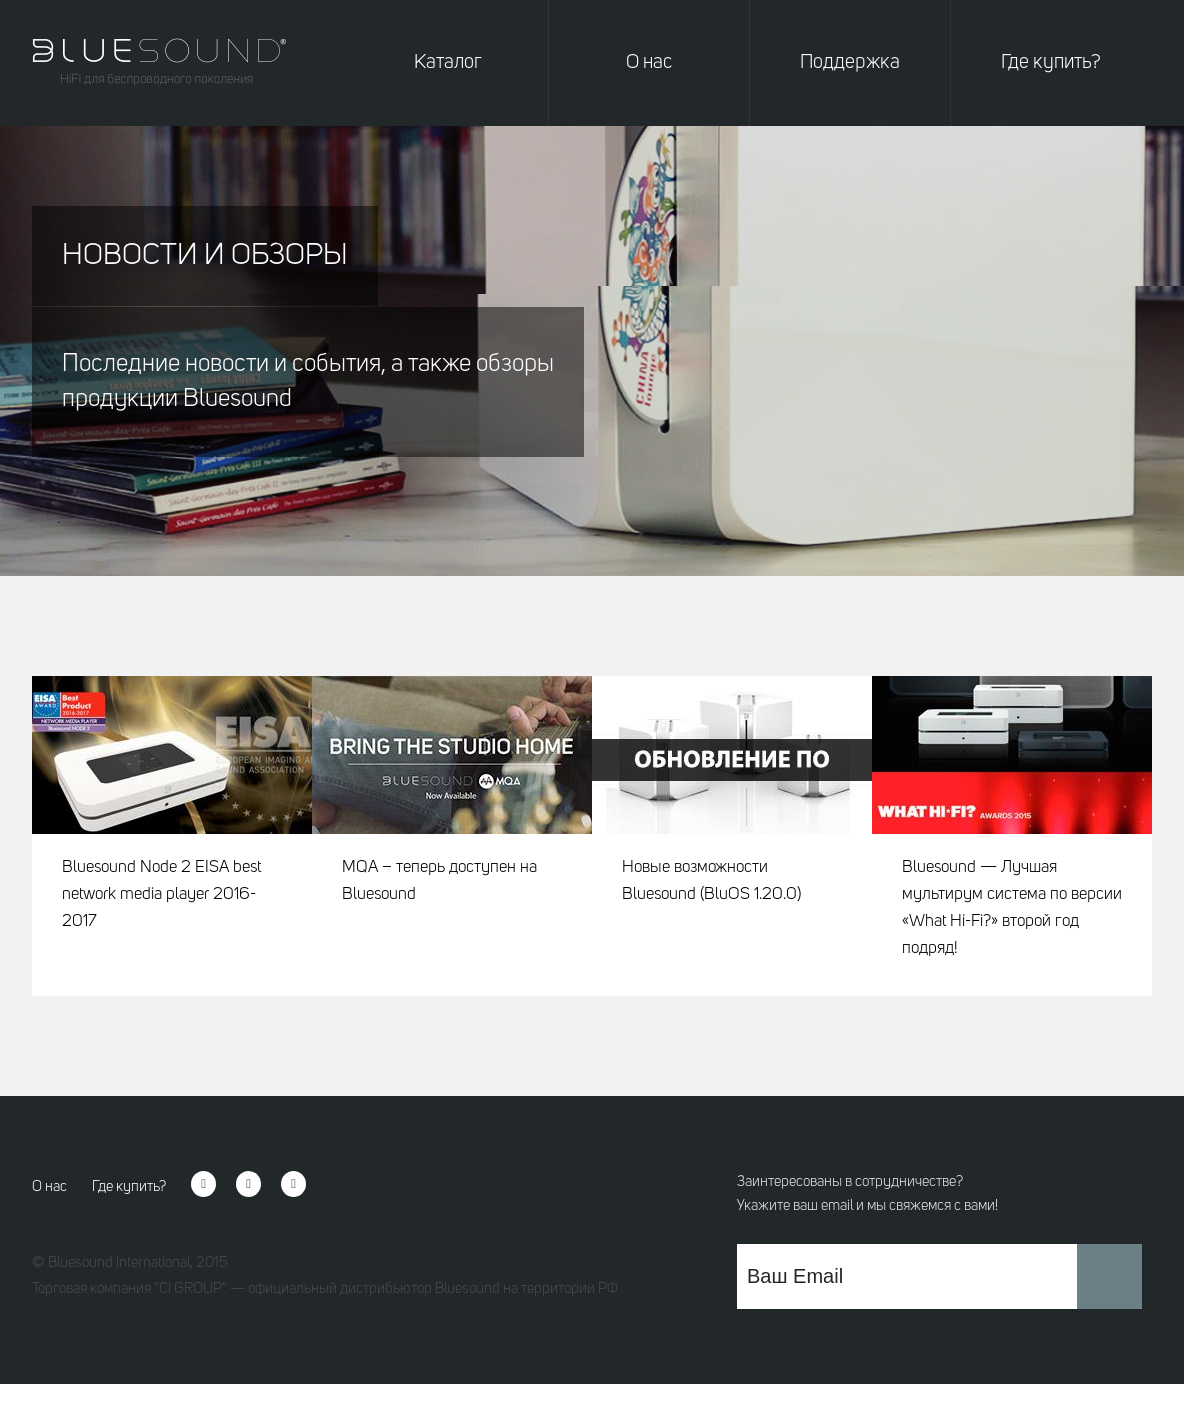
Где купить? (1051, 63)
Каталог (448, 63)
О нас (649, 63)
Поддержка (850, 63)
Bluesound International (119, 1263)
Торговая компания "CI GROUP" (129, 1289)
